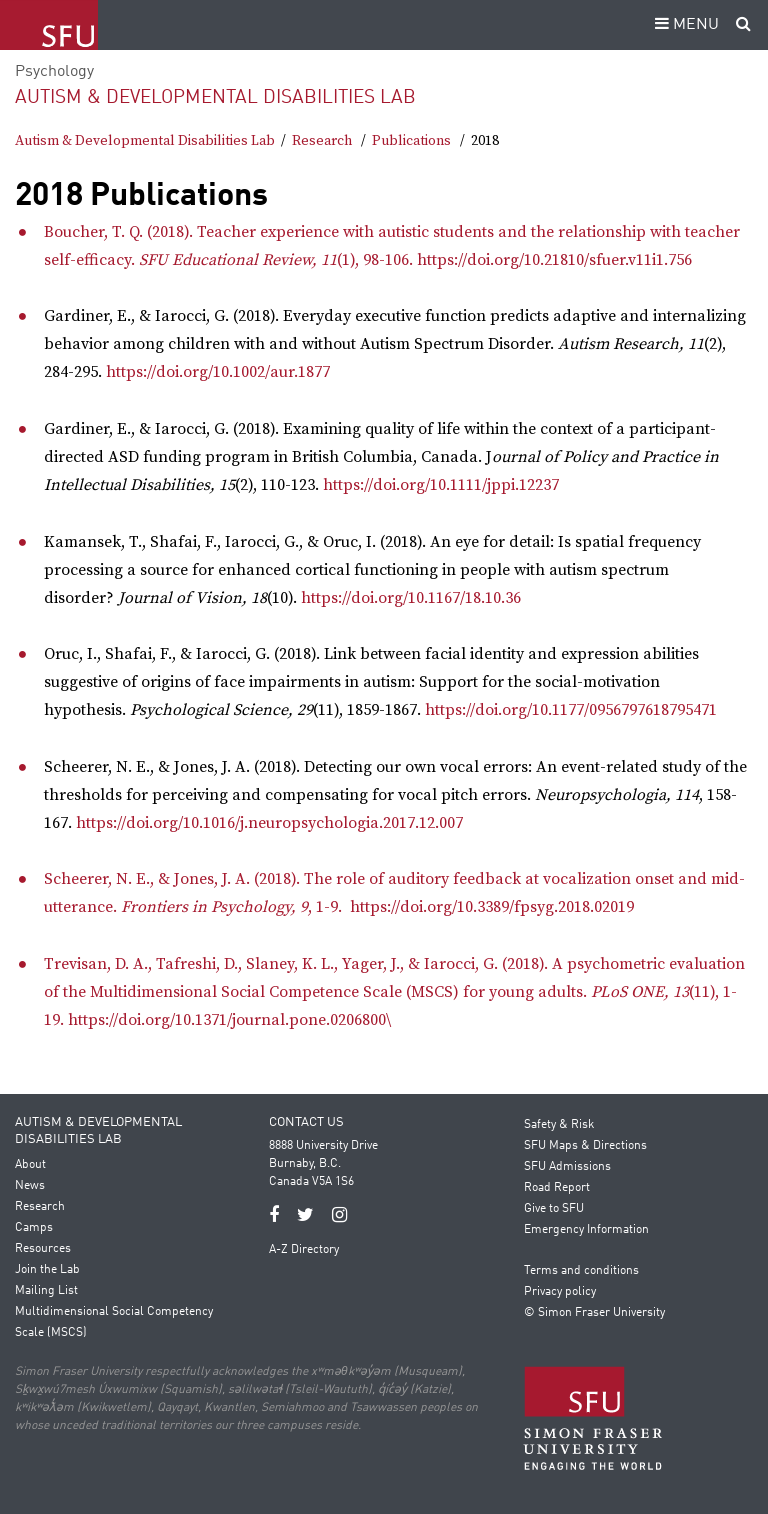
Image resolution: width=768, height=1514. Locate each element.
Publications (411, 141)
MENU (684, 25)
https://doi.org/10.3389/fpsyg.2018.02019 (492, 907)
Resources (43, 1249)
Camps (34, 1228)
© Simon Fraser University (594, 1313)
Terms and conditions (581, 1271)
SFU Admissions (567, 1167)
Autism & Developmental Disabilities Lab (215, 97)
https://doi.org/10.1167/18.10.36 (411, 598)
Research (322, 141)
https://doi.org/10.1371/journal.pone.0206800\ (229, 1020)
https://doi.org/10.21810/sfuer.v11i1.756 (554, 260)
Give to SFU (554, 1209)
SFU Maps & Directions (585, 1146)
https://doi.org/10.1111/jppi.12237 (441, 485)
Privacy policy (560, 1292)
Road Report (557, 1188)
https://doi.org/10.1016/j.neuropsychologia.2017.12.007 (269, 823)
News (30, 1186)
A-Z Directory (304, 1250)
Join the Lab (47, 1270)
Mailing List (46, 1291)
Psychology (54, 72)
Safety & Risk (559, 1125)
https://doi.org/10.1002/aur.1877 (218, 372)
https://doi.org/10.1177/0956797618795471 (571, 710)
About (30, 1165)
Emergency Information (586, 1230)
